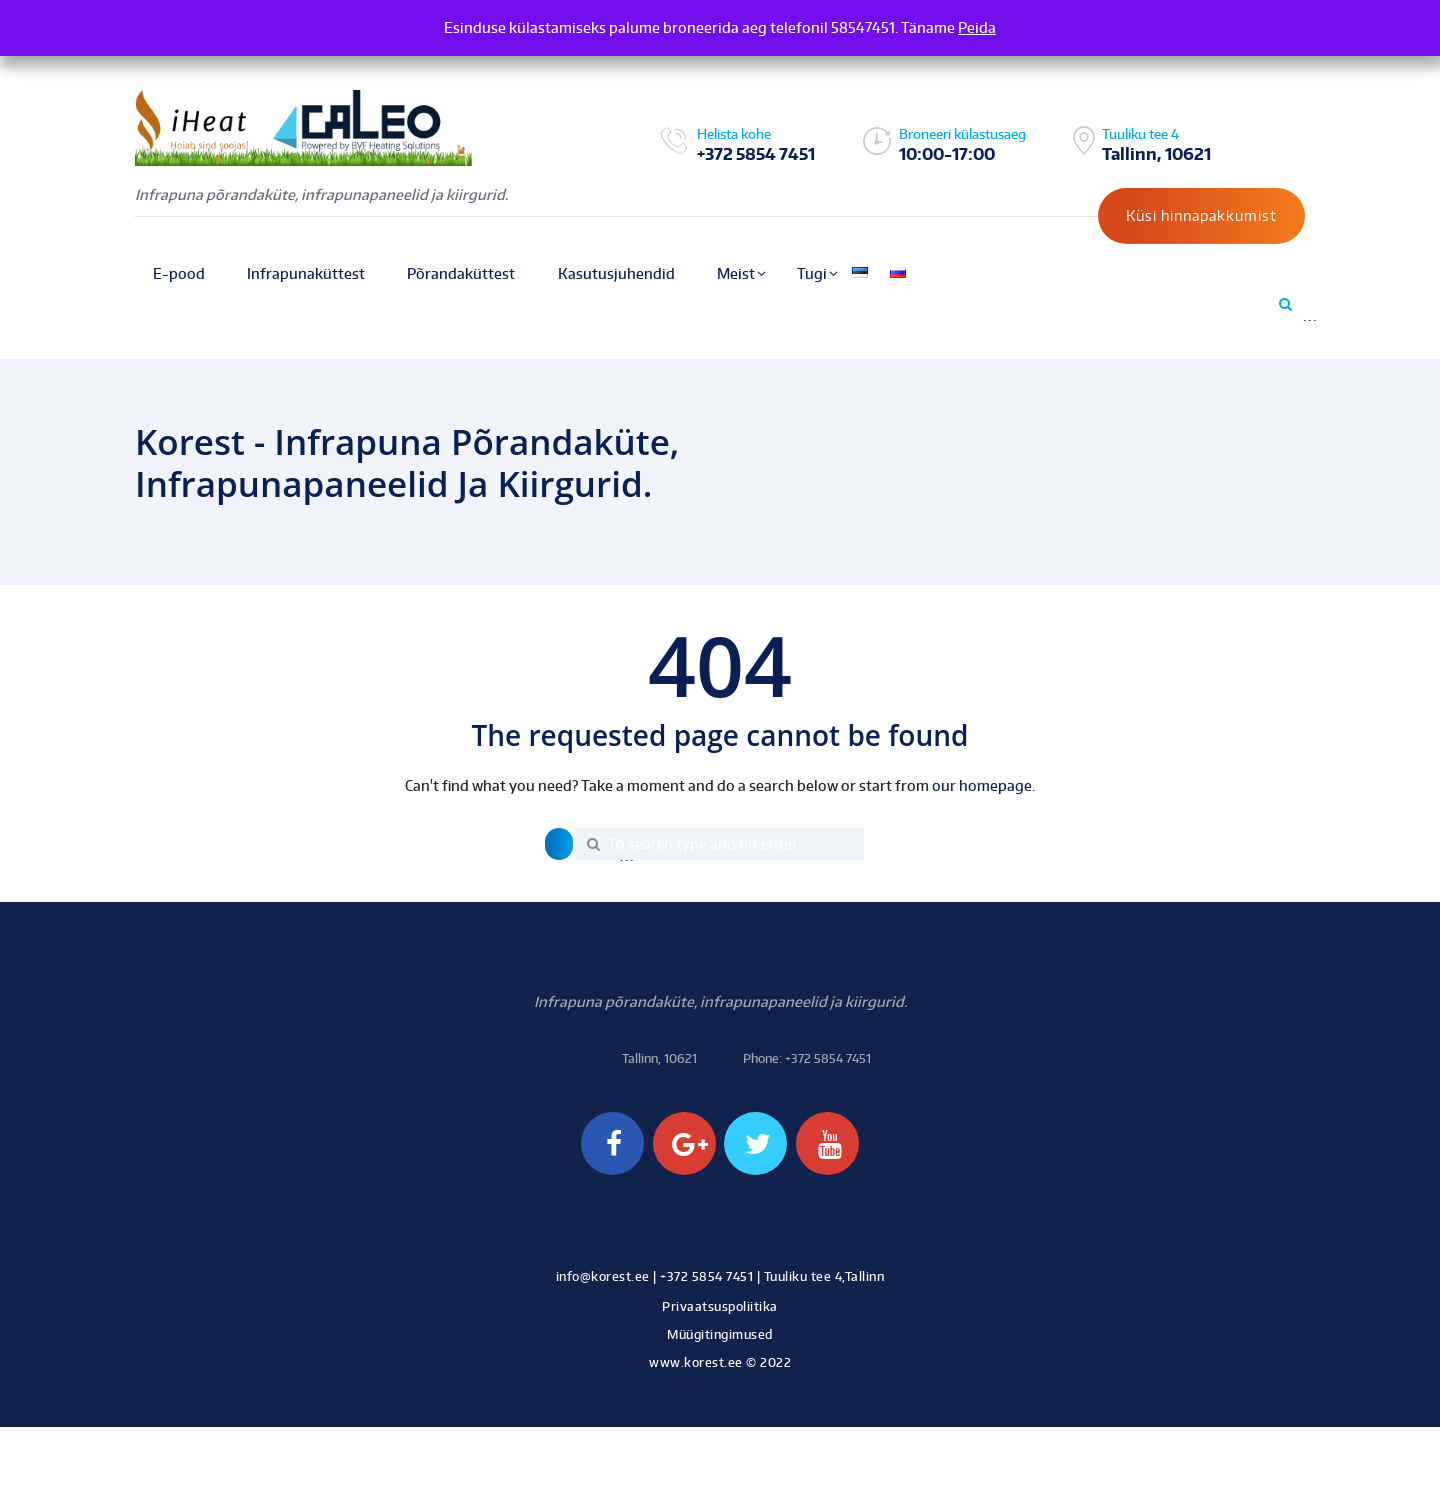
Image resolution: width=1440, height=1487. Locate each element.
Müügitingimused (720, 1334)
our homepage (982, 785)
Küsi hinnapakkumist (1201, 215)
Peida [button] (977, 27)
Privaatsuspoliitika (720, 1306)
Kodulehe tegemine (720, 1384)
